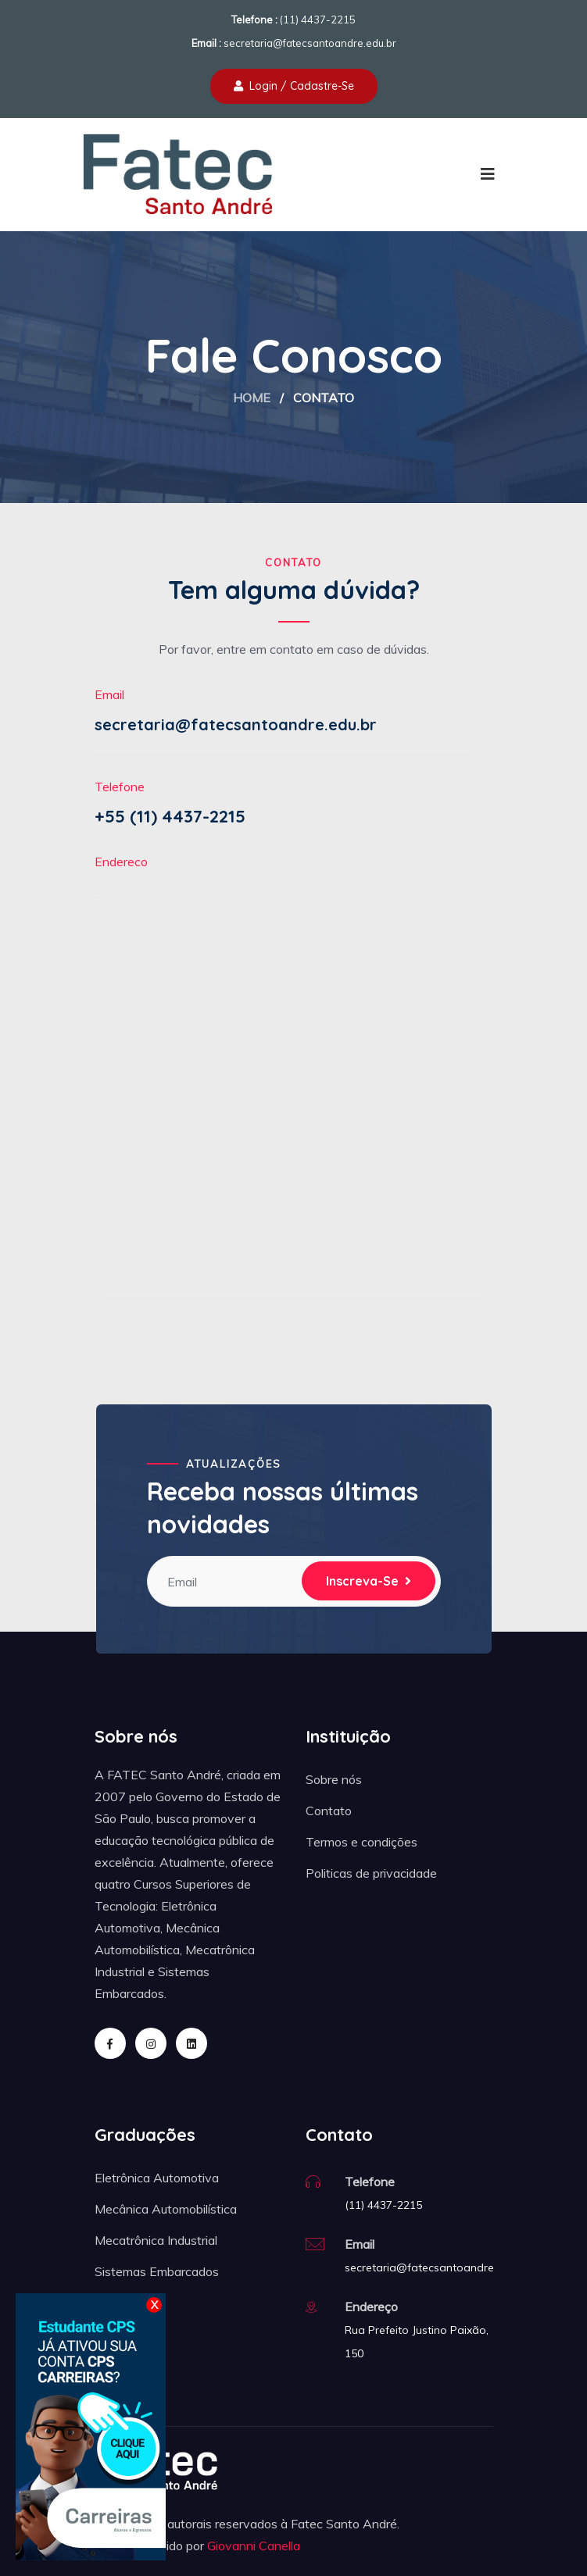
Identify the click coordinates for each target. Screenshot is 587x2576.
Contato (329, 1810)
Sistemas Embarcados (157, 2271)
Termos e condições (361, 1842)
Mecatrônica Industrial (156, 2240)
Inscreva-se (368, 1581)
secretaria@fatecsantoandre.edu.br (310, 43)
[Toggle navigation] (488, 174)
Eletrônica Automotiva (157, 2177)
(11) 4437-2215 (318, 19)
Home (251, 397)
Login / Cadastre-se (294, 86)
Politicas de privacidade (371, 1873)
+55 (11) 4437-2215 (170, 816)
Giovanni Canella (253, 2545)
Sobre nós (334, 1779)
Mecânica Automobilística (166, 2209)
